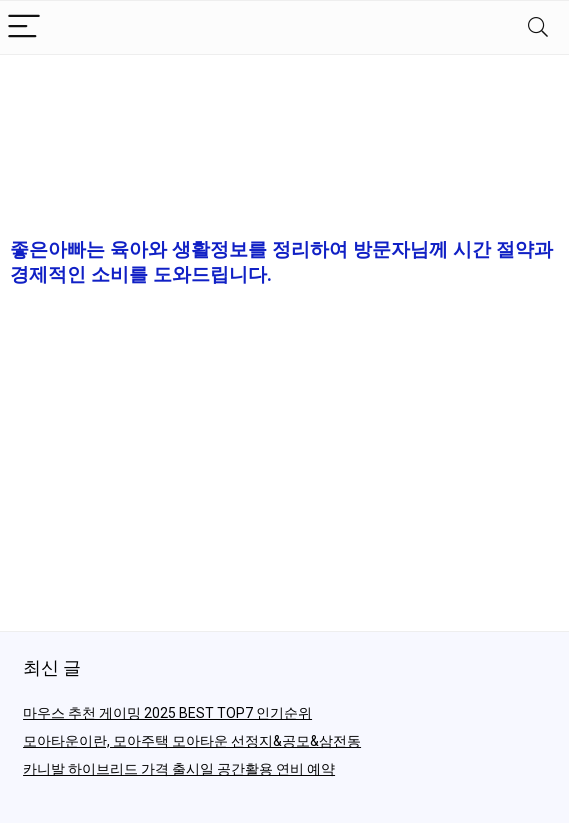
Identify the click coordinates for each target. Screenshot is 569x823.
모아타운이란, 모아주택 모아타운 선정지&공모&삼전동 (192, 741)
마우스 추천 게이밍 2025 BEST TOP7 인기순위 (167, 713)
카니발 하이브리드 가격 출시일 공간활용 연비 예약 (179, 769)
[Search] (538, 27)
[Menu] (24, 27)
